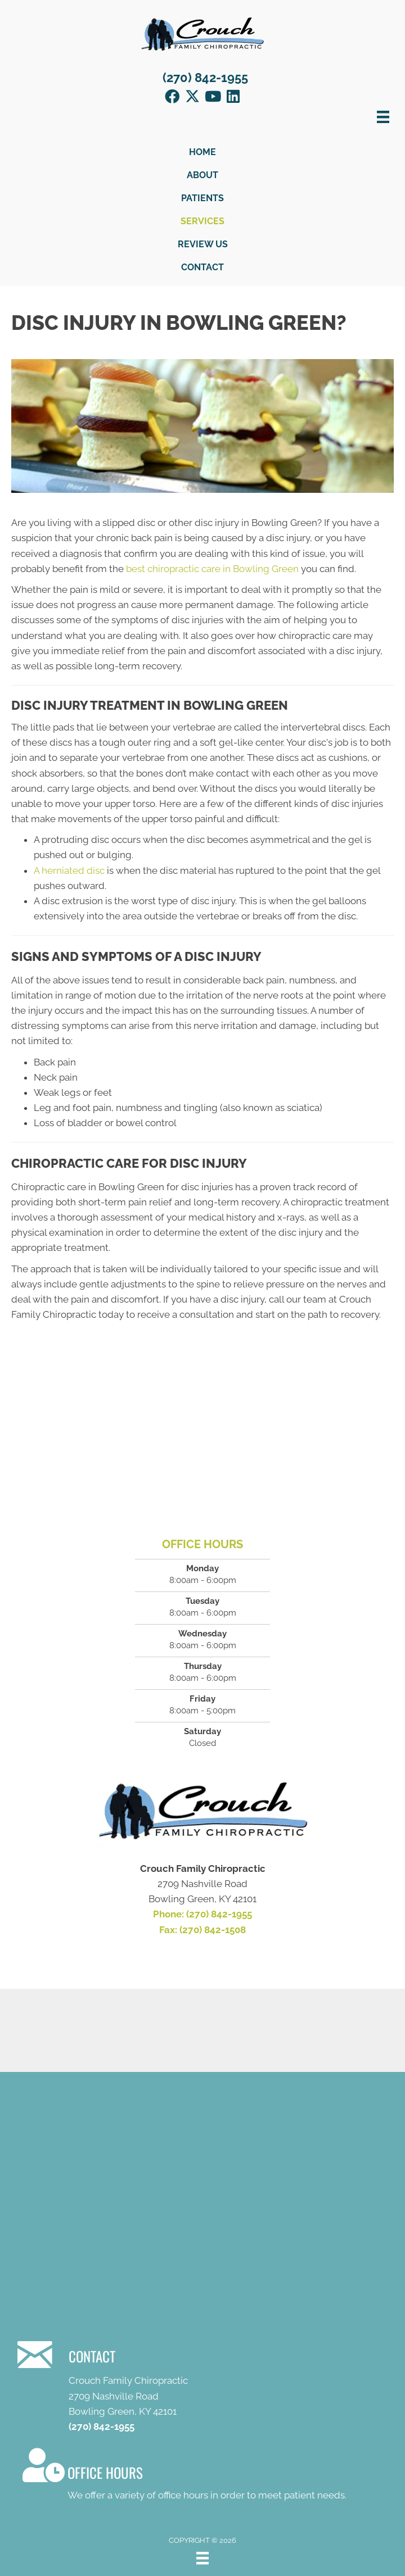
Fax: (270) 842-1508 (202, 1929)
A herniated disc (69, 870)
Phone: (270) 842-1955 (202, 1914)
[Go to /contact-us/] (202, 2476)
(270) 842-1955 (205, 77)
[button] (172, 96)
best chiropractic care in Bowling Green (212, 568)
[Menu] (202, 2558)
